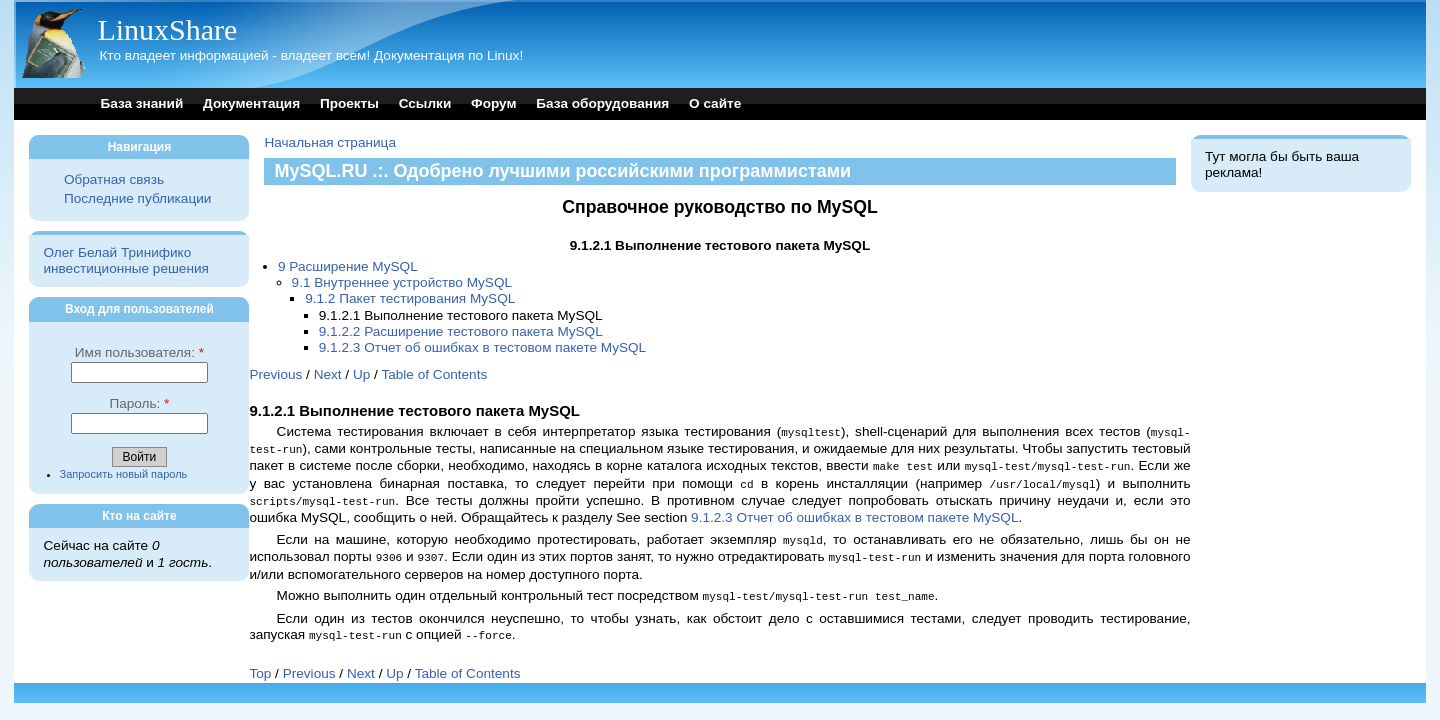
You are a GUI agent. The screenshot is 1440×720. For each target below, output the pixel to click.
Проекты (349, 103)
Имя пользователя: (139, 352)
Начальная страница (330, 142)
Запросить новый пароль (124, 474)
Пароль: (139, 403)
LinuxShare (167, 29)
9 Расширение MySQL (348, 266)
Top (260, 664)
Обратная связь (114, 179)
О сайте (715, 103)
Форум (493, 103)
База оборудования (602, 103)
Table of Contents (434, 374)
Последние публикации (137, 198)
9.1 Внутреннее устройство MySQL (402, 282)
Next (328, 374)
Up (361, 374)
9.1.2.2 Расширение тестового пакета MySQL (461, 331)
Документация (251, 103)
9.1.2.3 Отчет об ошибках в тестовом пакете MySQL (482, 347)
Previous (275, 374)
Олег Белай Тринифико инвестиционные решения (125, 260)
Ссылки (425, 103)
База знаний (141, 103)
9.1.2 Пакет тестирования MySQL (410, 298)
